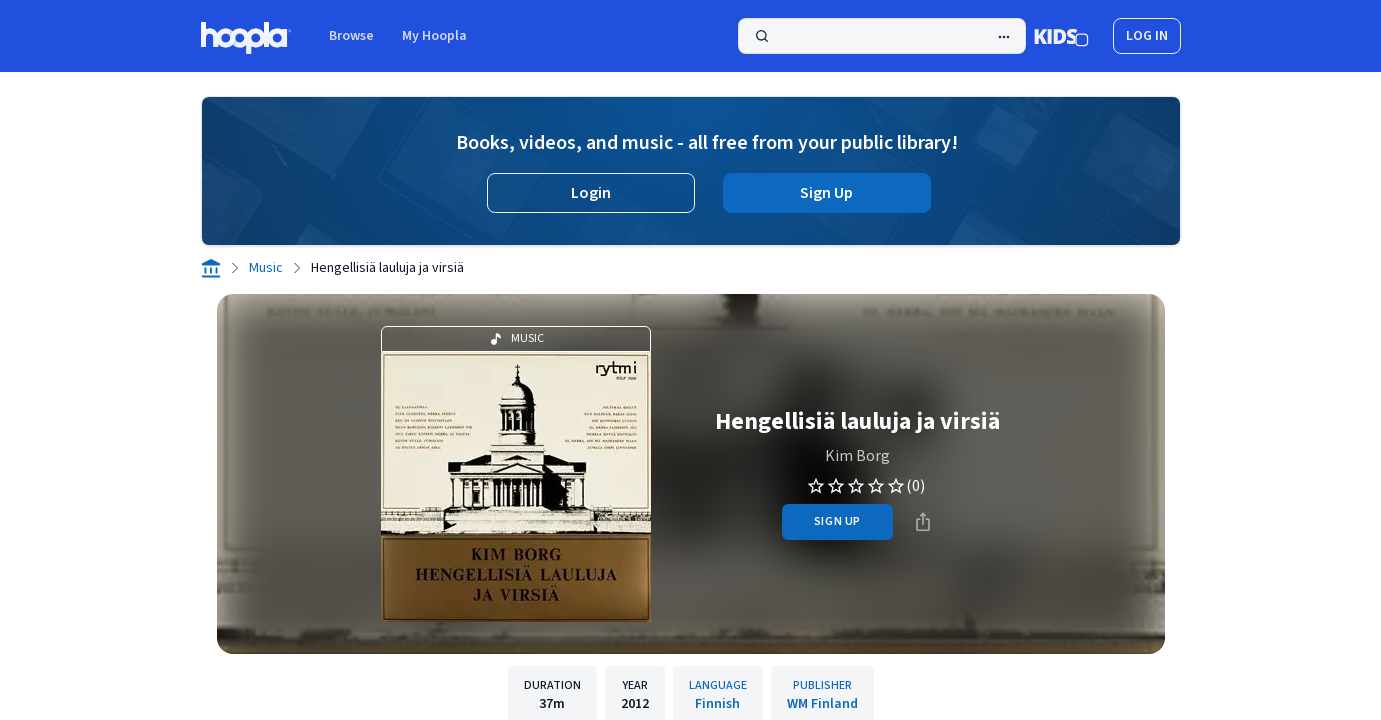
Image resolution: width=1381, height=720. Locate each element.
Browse (351, 36)
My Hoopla (434, 36)
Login (591, 193)
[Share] (923, 522)
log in (1147, 36)
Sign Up (826, 193)
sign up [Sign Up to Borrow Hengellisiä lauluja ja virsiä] (837, 521)
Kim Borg (857, 456)
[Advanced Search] (1004, 37)
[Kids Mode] (1061, 36)
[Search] (882, 36)
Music (266, 268)
